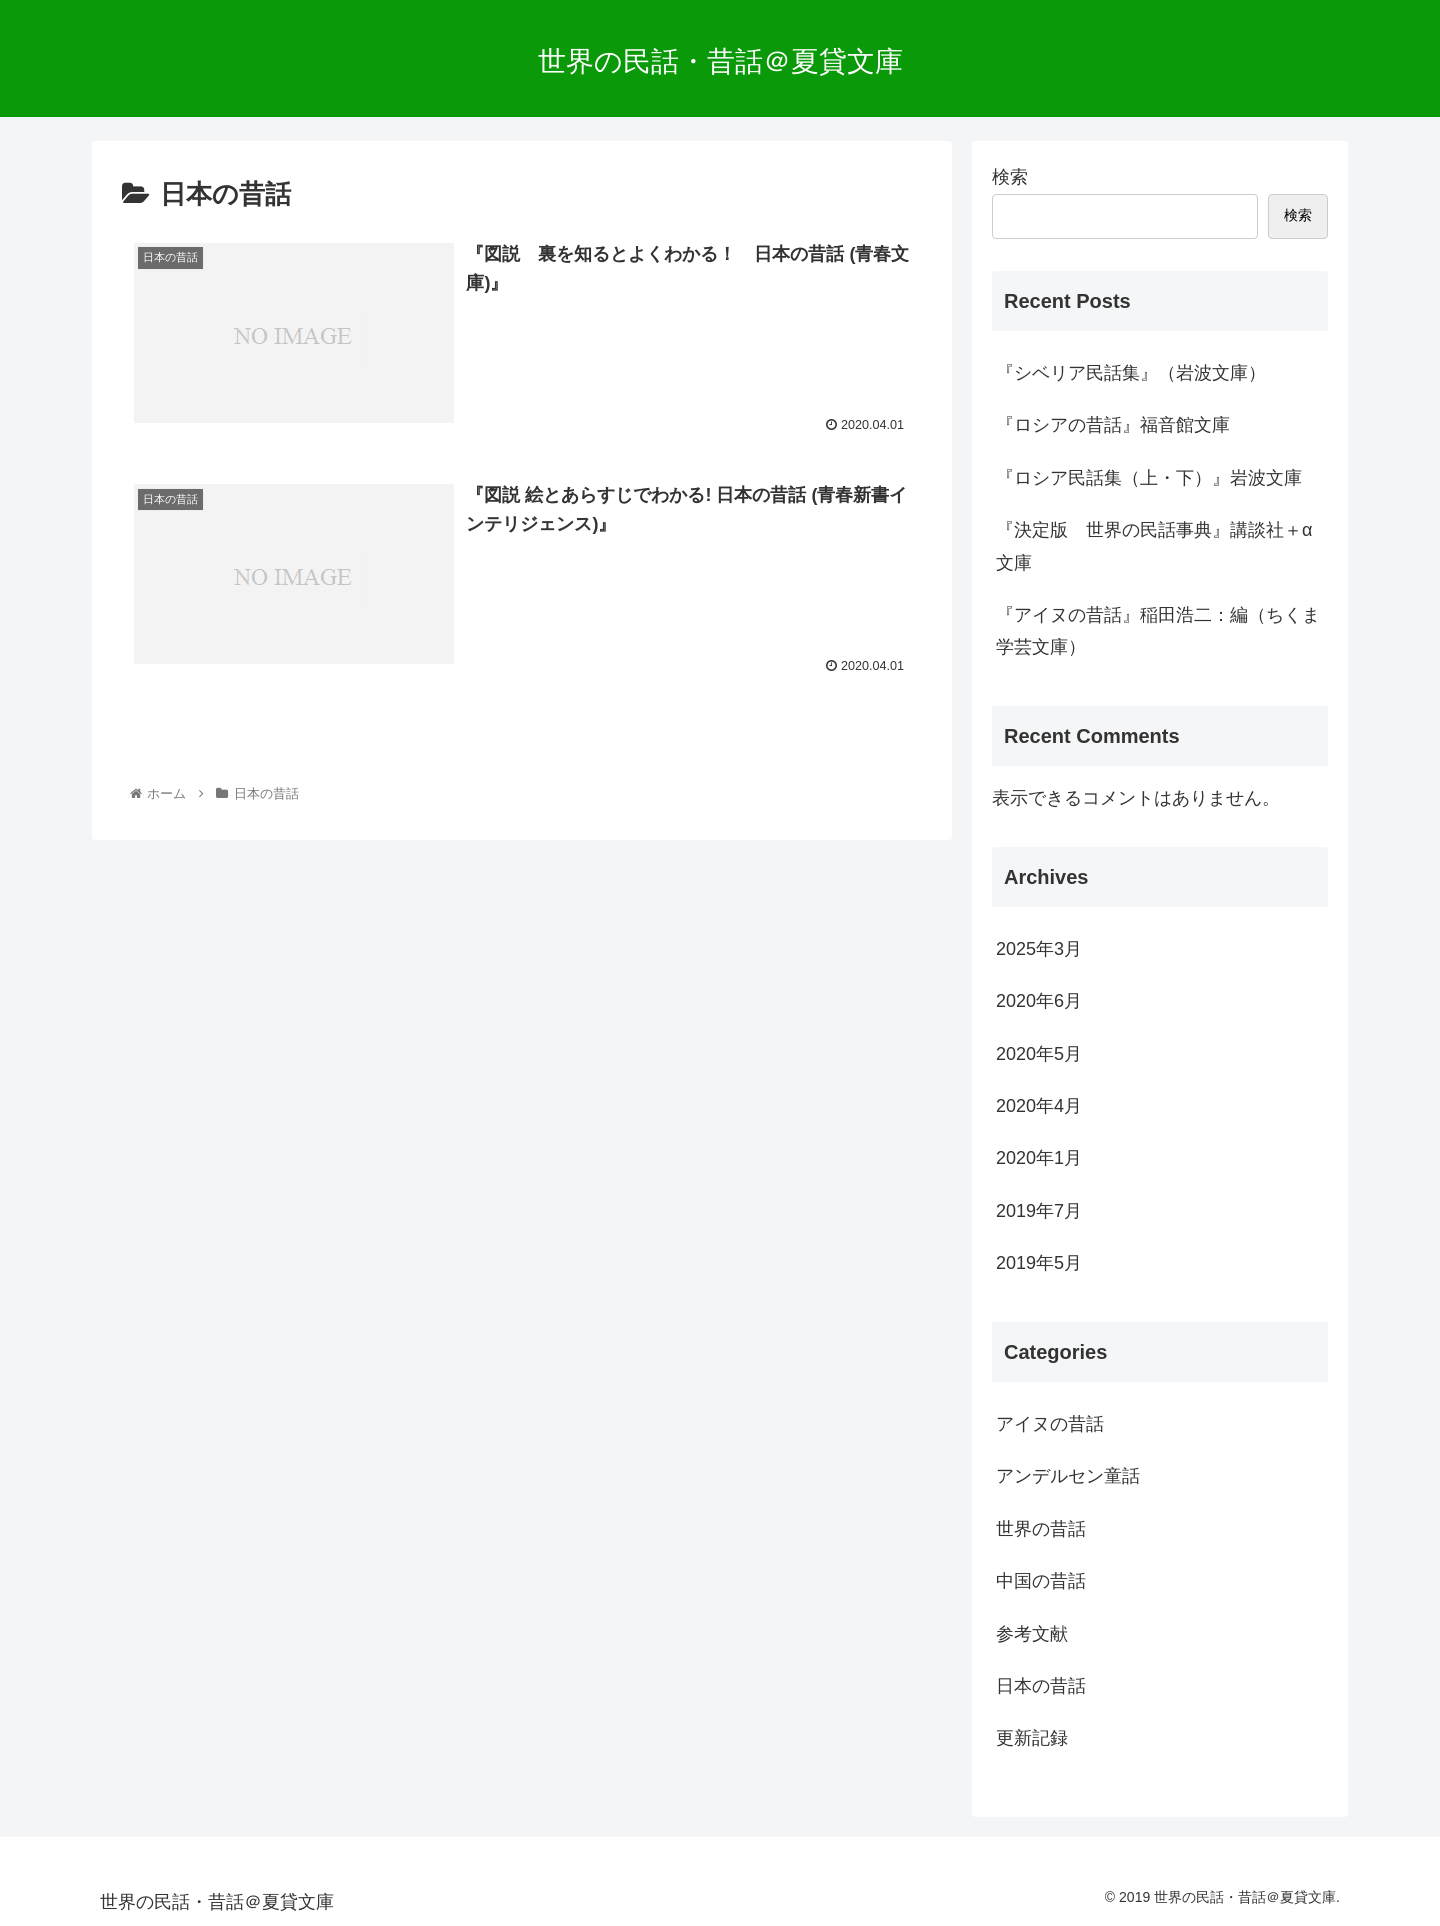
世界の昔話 (1041, 1529)
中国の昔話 (1041, 1581)
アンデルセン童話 (1068, 1476)
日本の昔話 (1041, 1686)
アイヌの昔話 (1050, 1424)
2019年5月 (1039, 1263)
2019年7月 (1039, 1211)
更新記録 (1032, 1738)
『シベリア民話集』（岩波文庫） (1131, 373)
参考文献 (1032, 1634)
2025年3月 (1039, 949)
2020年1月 (1039, 1158)
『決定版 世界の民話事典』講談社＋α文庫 (1154, 546)
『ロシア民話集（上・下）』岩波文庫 (1149, 478)
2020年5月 (1039, 1054)
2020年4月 (1039, 1106)
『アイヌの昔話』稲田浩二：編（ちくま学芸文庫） (1158, 631)
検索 (1010, 177)
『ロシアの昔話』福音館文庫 (1113, 425)
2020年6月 (1039, 1001)
